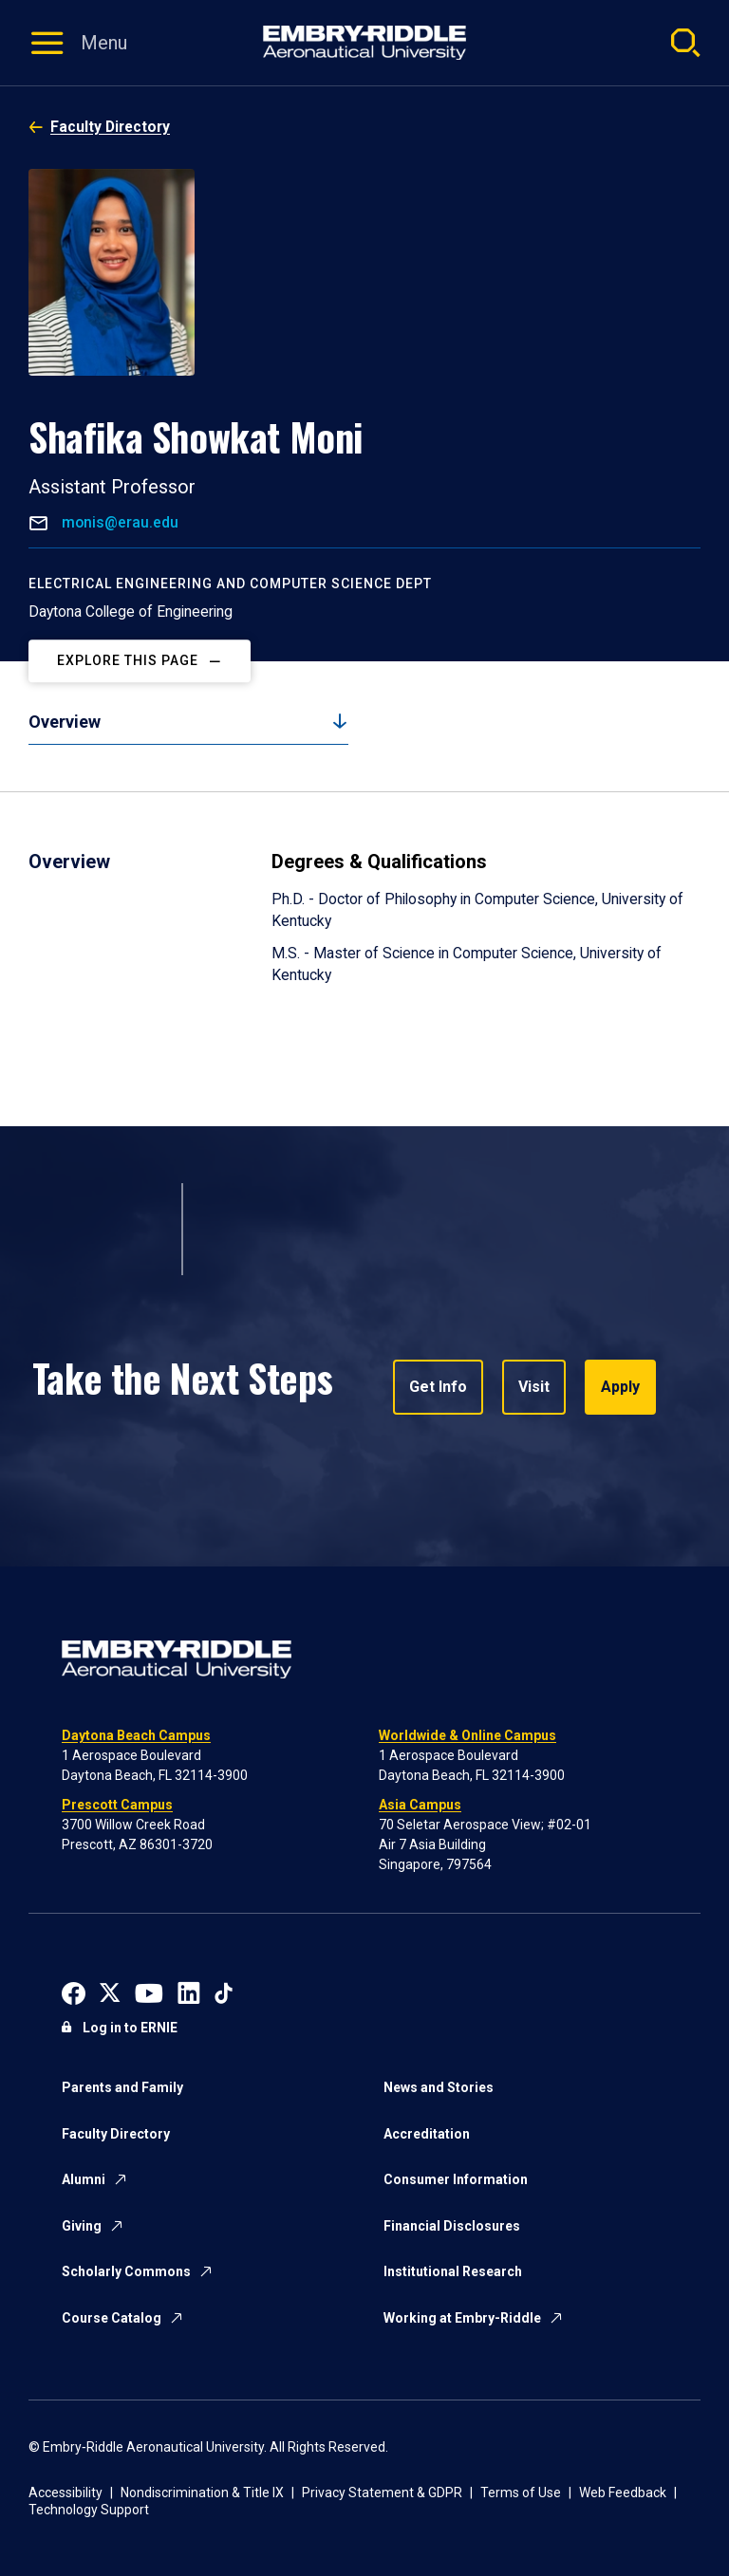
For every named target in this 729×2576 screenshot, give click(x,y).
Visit (534, 1387)
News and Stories (438, 2087)
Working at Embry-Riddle (462, 2318)
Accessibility (65, 2492)
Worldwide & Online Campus (467, 1735)
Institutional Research (452, 2271)
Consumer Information (455, 2179)
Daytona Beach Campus (136, 1735)
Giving (82, 2225)
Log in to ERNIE (130, 2027)
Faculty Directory (110, 127)
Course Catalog (111, 2318)
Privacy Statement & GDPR (382, 2492)
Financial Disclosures (451, 2225)
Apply (620, 1387)
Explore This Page (127, 660)
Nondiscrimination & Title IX (202, 2492)
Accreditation (426, 2133)
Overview (64, 722)
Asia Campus (420, 1804)
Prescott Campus (117, 1804)
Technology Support (88, 2509)
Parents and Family (122, 2087)
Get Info (438, 1387)
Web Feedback (622, 2492)
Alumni (83, 2179)
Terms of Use (520, 2492)
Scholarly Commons (126, 2271)
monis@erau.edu (118, 522)
